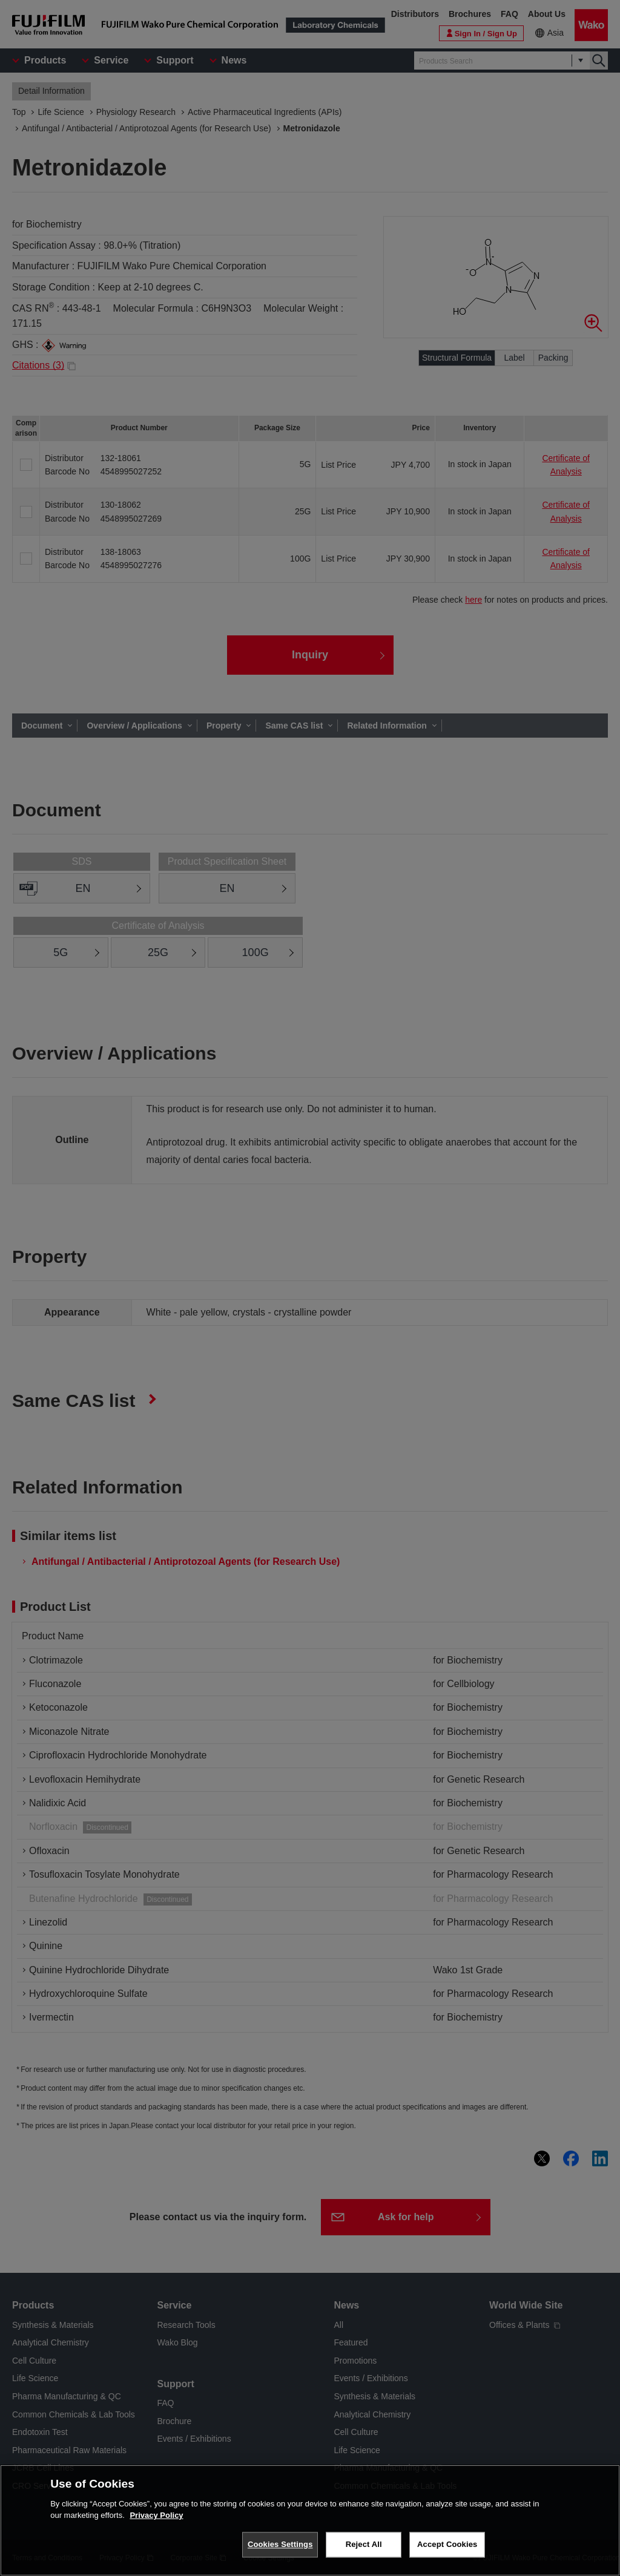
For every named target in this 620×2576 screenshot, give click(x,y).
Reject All (364, 2550)
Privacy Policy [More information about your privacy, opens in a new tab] (156, 2521)
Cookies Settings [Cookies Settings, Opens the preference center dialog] (280, 2550)
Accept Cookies (447, 2550)
